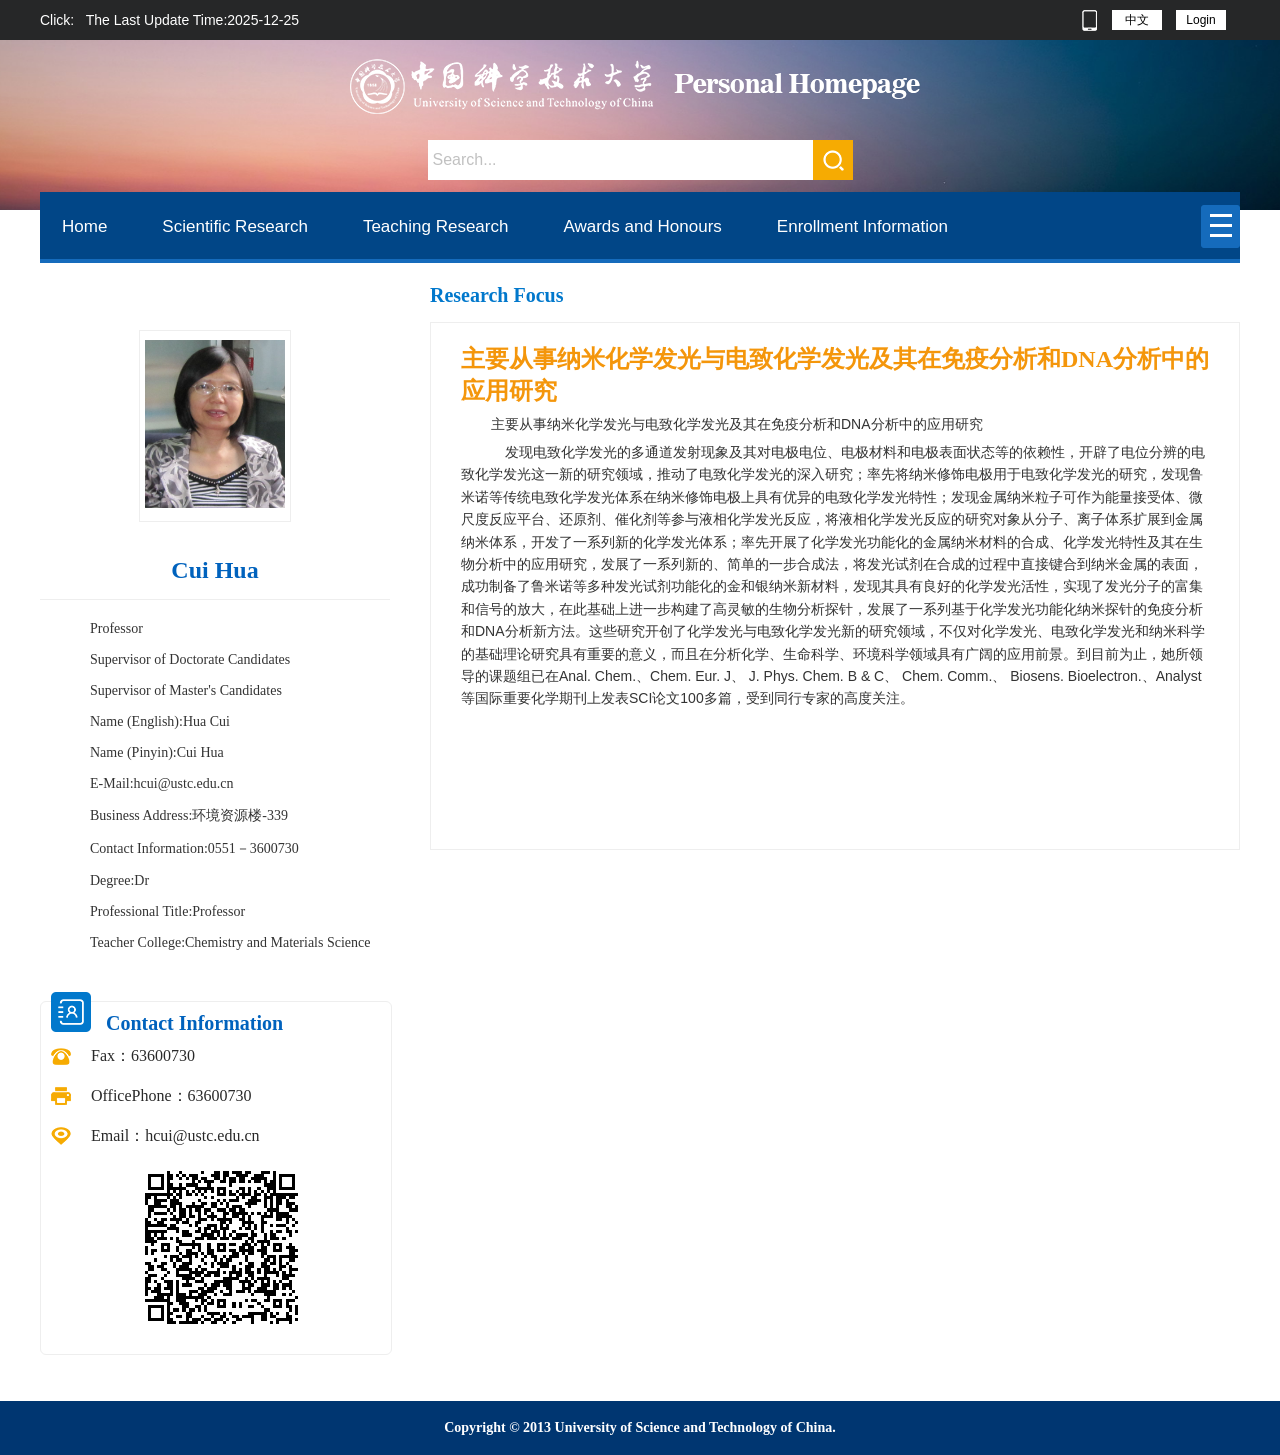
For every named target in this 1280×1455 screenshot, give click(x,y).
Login (1200, 20)
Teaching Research (436, 226)
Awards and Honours (642, 226)
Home (84, 226)
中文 (1137, 20)
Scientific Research (235, 226)
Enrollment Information (862, 226)
